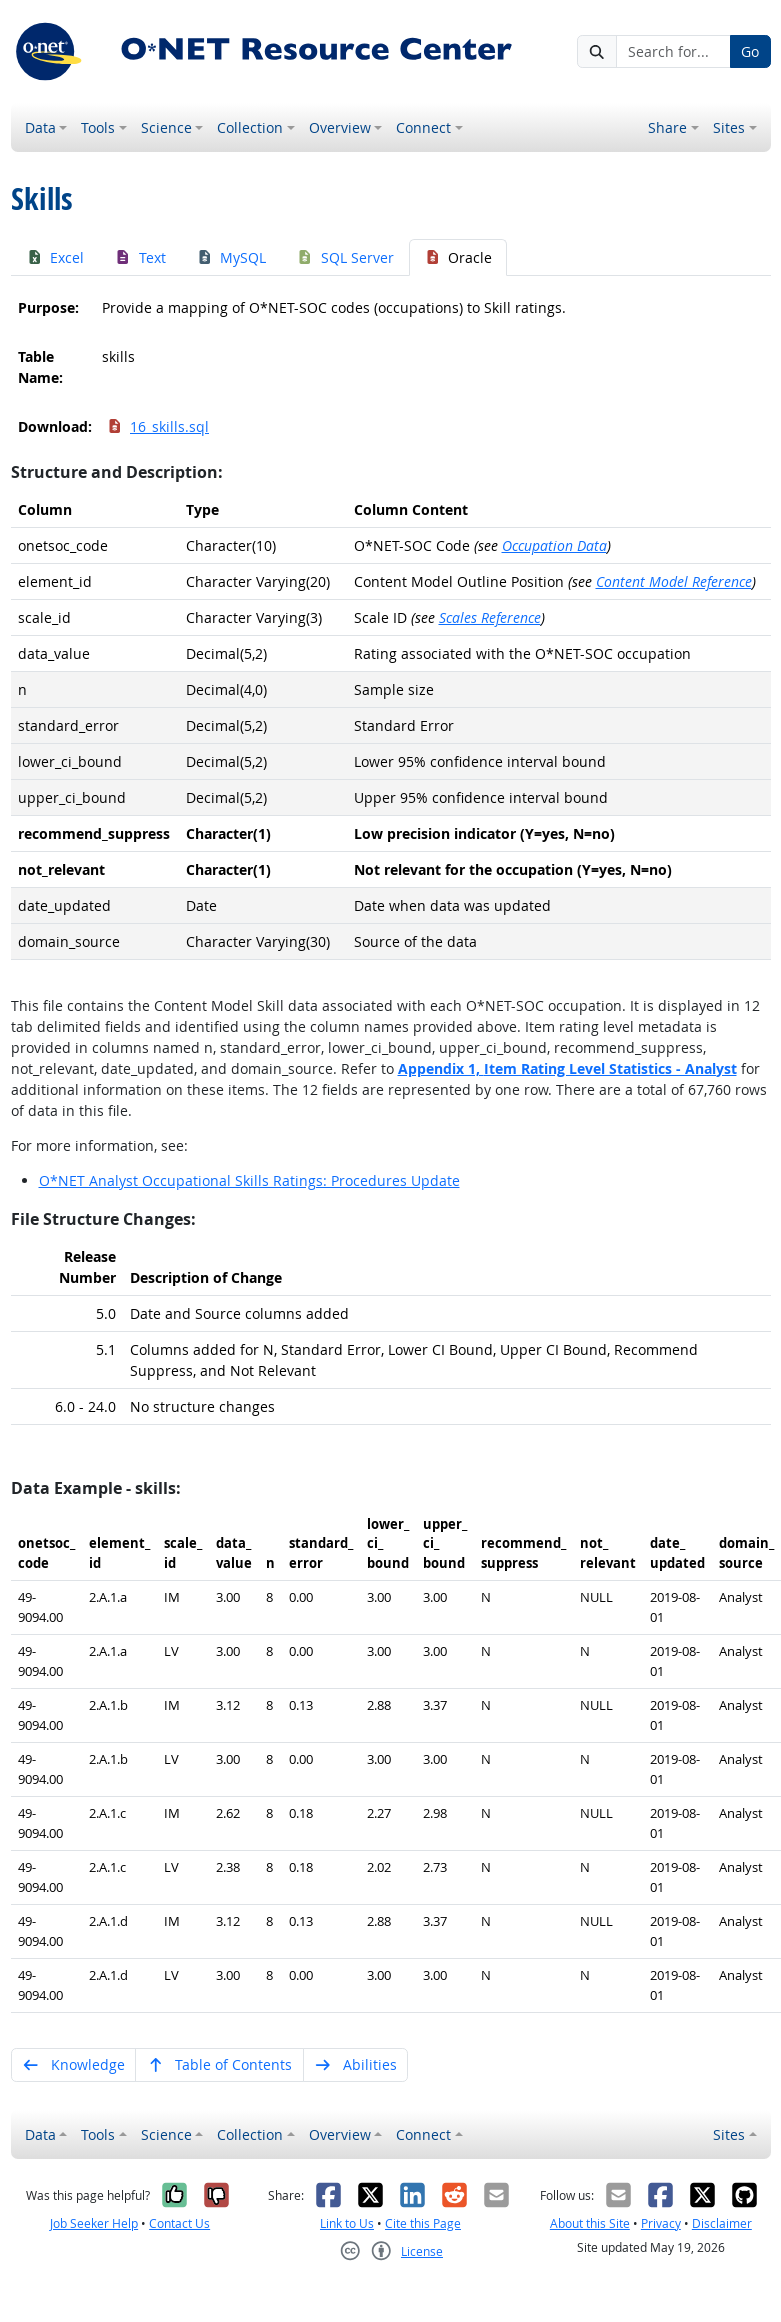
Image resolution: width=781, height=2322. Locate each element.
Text (140, 257)
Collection (250, 127)
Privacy (661, 2223)
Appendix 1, (567, 1068)
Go (750, 51)
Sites (729, 127)
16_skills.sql (158, 426)
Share (667, 127)
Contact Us (179, 2223)
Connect (423, 127)
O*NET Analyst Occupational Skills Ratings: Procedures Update (249, 1180)
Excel (55, 257)
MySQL (231, 257)
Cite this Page (423, 2223)
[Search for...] (673, 52)
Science (166, 127)
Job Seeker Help (94, 2223)
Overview (340, 127)
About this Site (590, 2223)
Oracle (458, 257)
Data (40, 127)
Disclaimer (722, 2223)
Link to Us (347, 2223)
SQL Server (345, 257)
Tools (98, 127)
